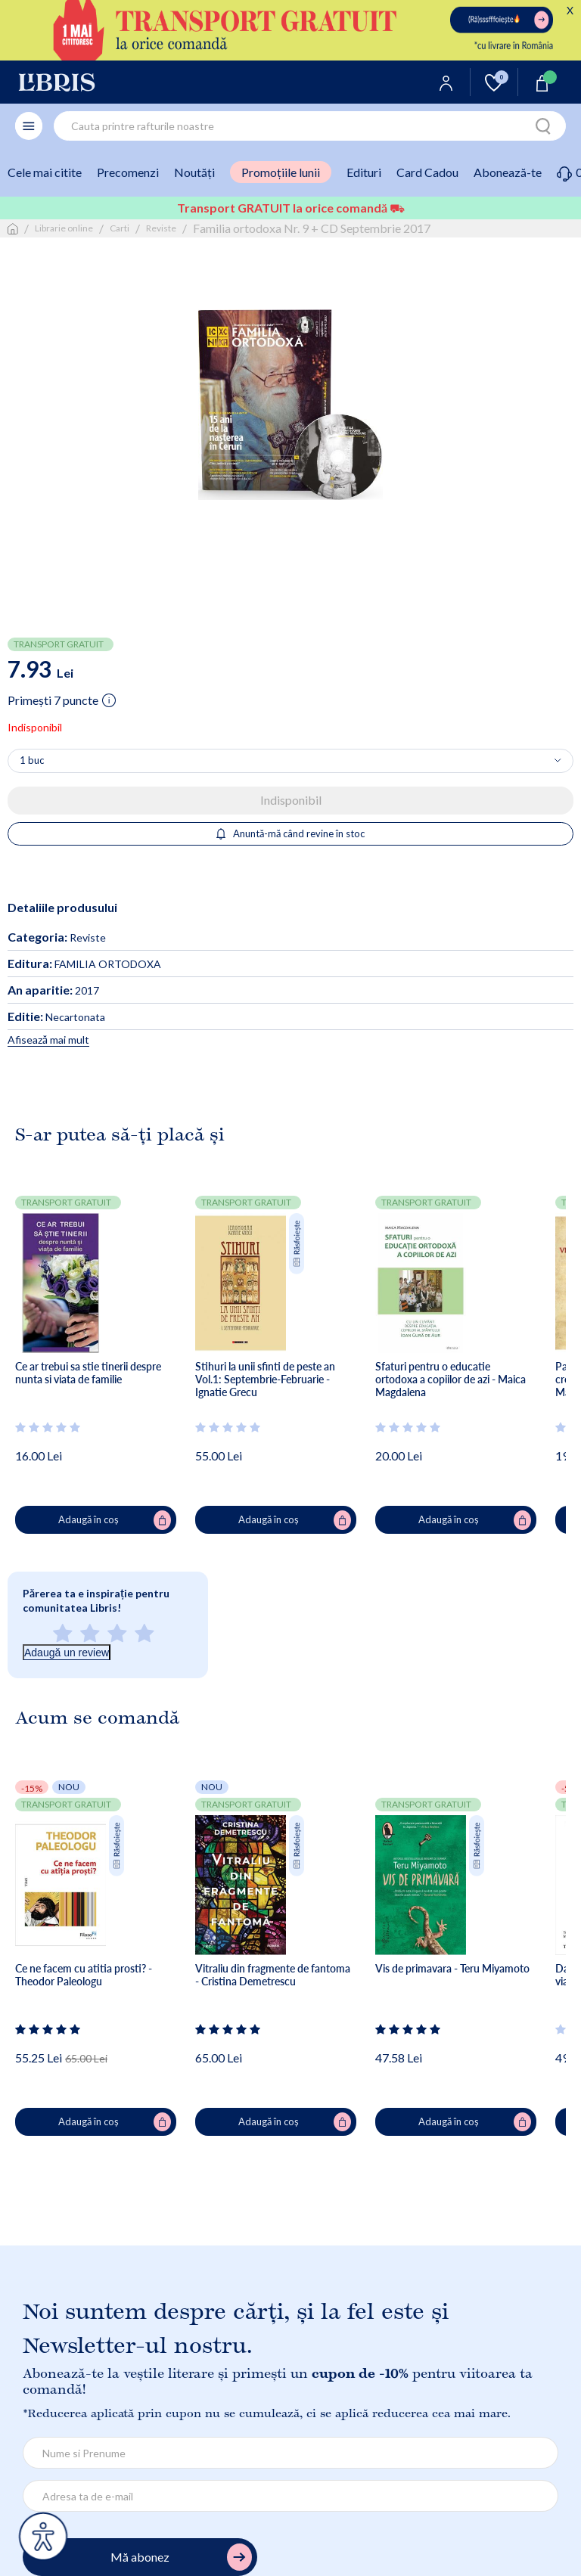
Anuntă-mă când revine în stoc (290, 833)
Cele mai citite (45, 172)
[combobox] (310, 126)
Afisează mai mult (48, 1039)
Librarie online (64, 228)
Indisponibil (291, 800)
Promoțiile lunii (280, 172)
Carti (119, 228)
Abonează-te (508, 172)
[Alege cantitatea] (290, 761)
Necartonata (56, 1016)
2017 (53, 990)
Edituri (363, 172)
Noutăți (194, 172)
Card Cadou (427, 172)
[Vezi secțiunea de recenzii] (48, 1427)
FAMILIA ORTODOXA (84, 963)
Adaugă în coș (115, 1520)
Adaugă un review (66, 1652)
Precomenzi (128, 172)
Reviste (161, 228)
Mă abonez (181, 2557)
